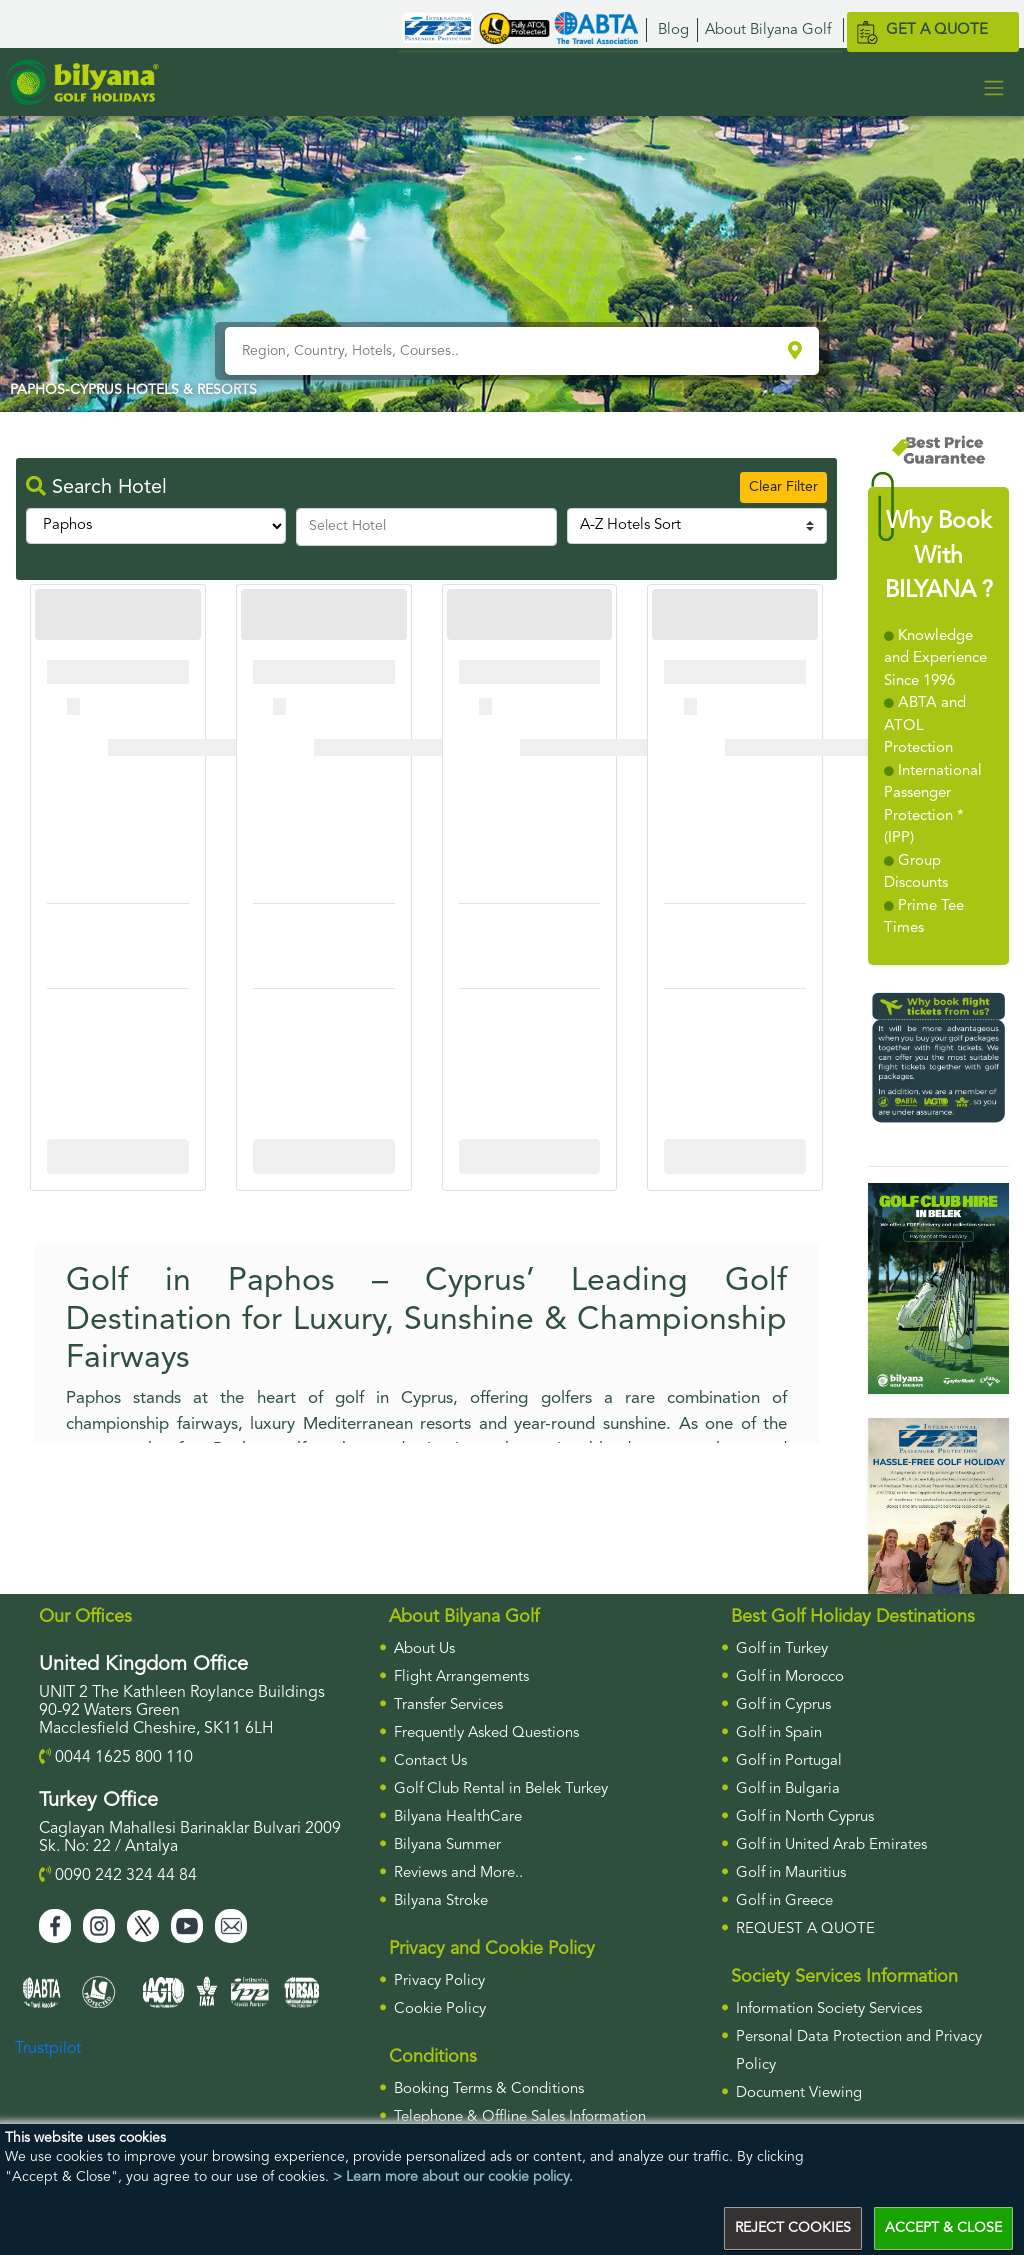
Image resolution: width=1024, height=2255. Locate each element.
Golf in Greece (784, 1901)
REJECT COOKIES (793, 2228)
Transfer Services (448, 1705)
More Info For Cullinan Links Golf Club (124, 1156)
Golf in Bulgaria (788, 1789)
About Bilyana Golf (768, 30)
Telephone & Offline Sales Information (520, 2117)
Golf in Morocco (790, 1677)
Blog (673, 30)
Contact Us (430, 1761)
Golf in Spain (779, 1733)
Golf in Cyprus (783, 1705)
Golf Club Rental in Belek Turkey (501, 1789)
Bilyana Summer (447, 1845)
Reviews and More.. (458, 1873)
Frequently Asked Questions (486, 1733)
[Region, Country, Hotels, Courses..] (504, 351)
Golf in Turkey (782, 1649)
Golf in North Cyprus (805, 1817)
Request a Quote (805, 1929)
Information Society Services (829, 2009)
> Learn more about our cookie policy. (453, 2177)
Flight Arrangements (461, 1677)
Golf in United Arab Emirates (831, 1845)
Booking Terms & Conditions (489, 2089)
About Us (424, 1649)
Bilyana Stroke (441, 1901)
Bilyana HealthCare (458, 1817)
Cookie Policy (440, 2009)
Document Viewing (799, 2093)
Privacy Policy (439, 1981)
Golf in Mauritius (791, 1873)
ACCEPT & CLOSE (943, 2228)
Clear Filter (783, 487)
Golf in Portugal (789, 1761)
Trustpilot (48, 2049)
